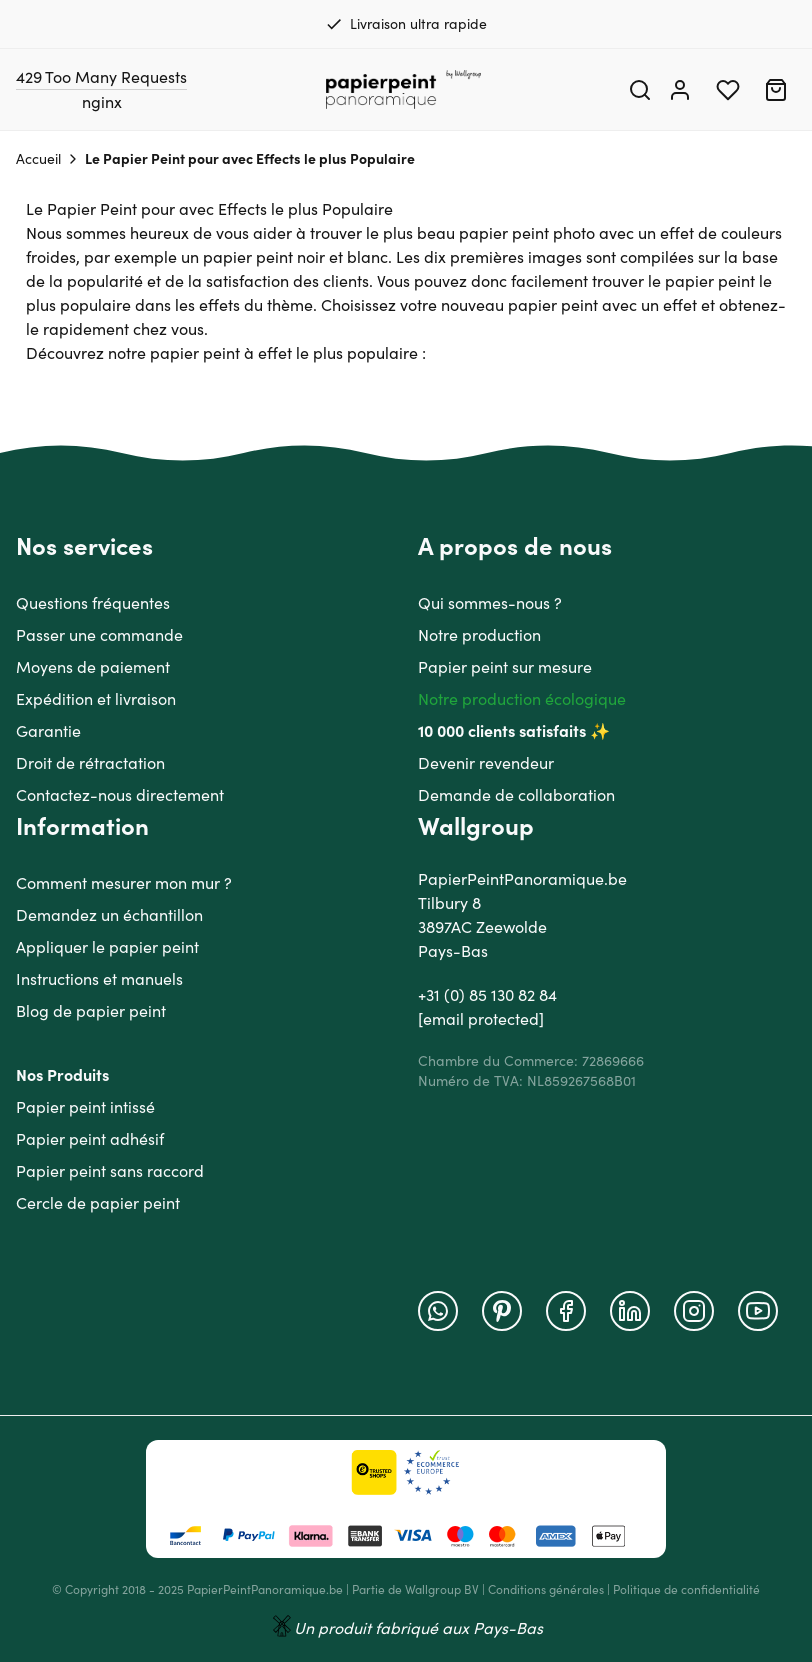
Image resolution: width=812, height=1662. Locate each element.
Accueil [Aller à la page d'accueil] (38, 159)
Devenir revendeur (486, 763)
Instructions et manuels (99, 979)
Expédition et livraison (96, 699)
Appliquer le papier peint (107, 947)
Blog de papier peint (91, 1011)
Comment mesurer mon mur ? (124, 883)
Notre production (479, 635)
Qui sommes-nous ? (490, 603)
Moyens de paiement (93, 667)
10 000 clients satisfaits (502, 731)
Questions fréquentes (93, 603)
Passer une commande (99, 635)
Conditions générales (546, 1589)
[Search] (640, 90)
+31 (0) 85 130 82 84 (487, 995)
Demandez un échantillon (109, 915)
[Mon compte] (680, 90)
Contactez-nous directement (120, 795)
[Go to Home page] (404, 90)
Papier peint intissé (85, 1107)
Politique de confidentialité (686, 1589)
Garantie (48, 731)
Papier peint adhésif (90, 1139)
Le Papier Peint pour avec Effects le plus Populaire (250, 159)
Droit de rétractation (90, 763)
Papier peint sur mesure (505, 667)
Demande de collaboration (516, 795)
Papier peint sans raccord (110, 1171)
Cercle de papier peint (98, 1203)
